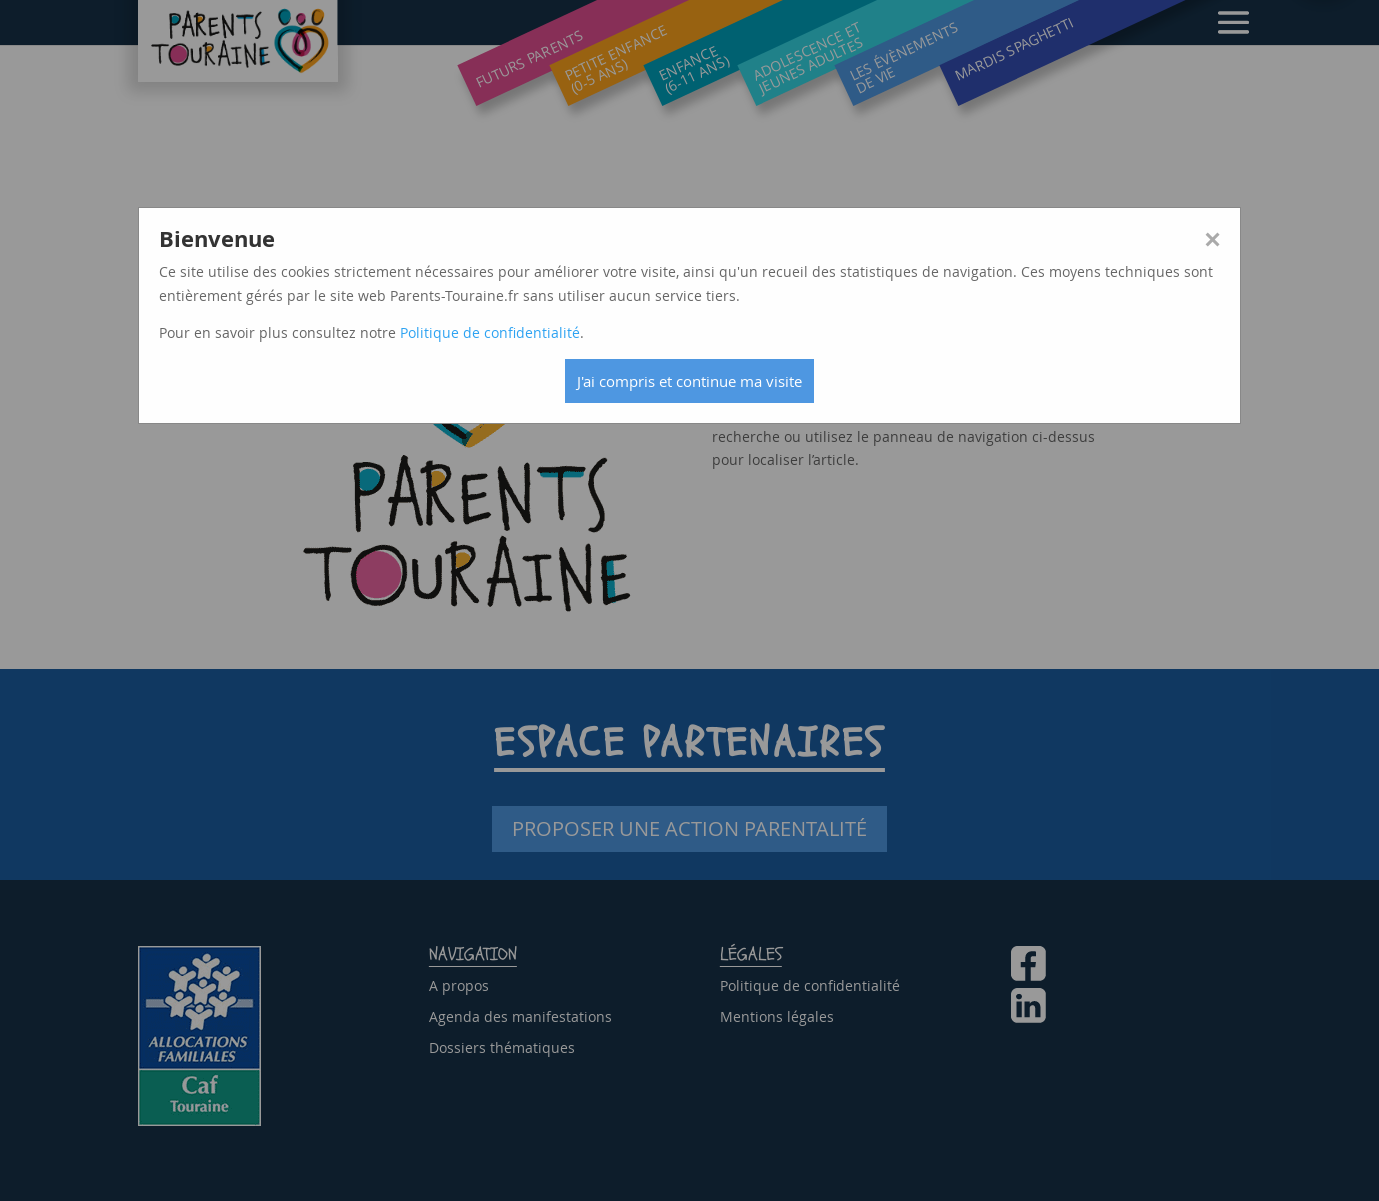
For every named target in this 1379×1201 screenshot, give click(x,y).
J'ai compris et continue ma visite (689, 381)
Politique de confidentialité (490, 332)
